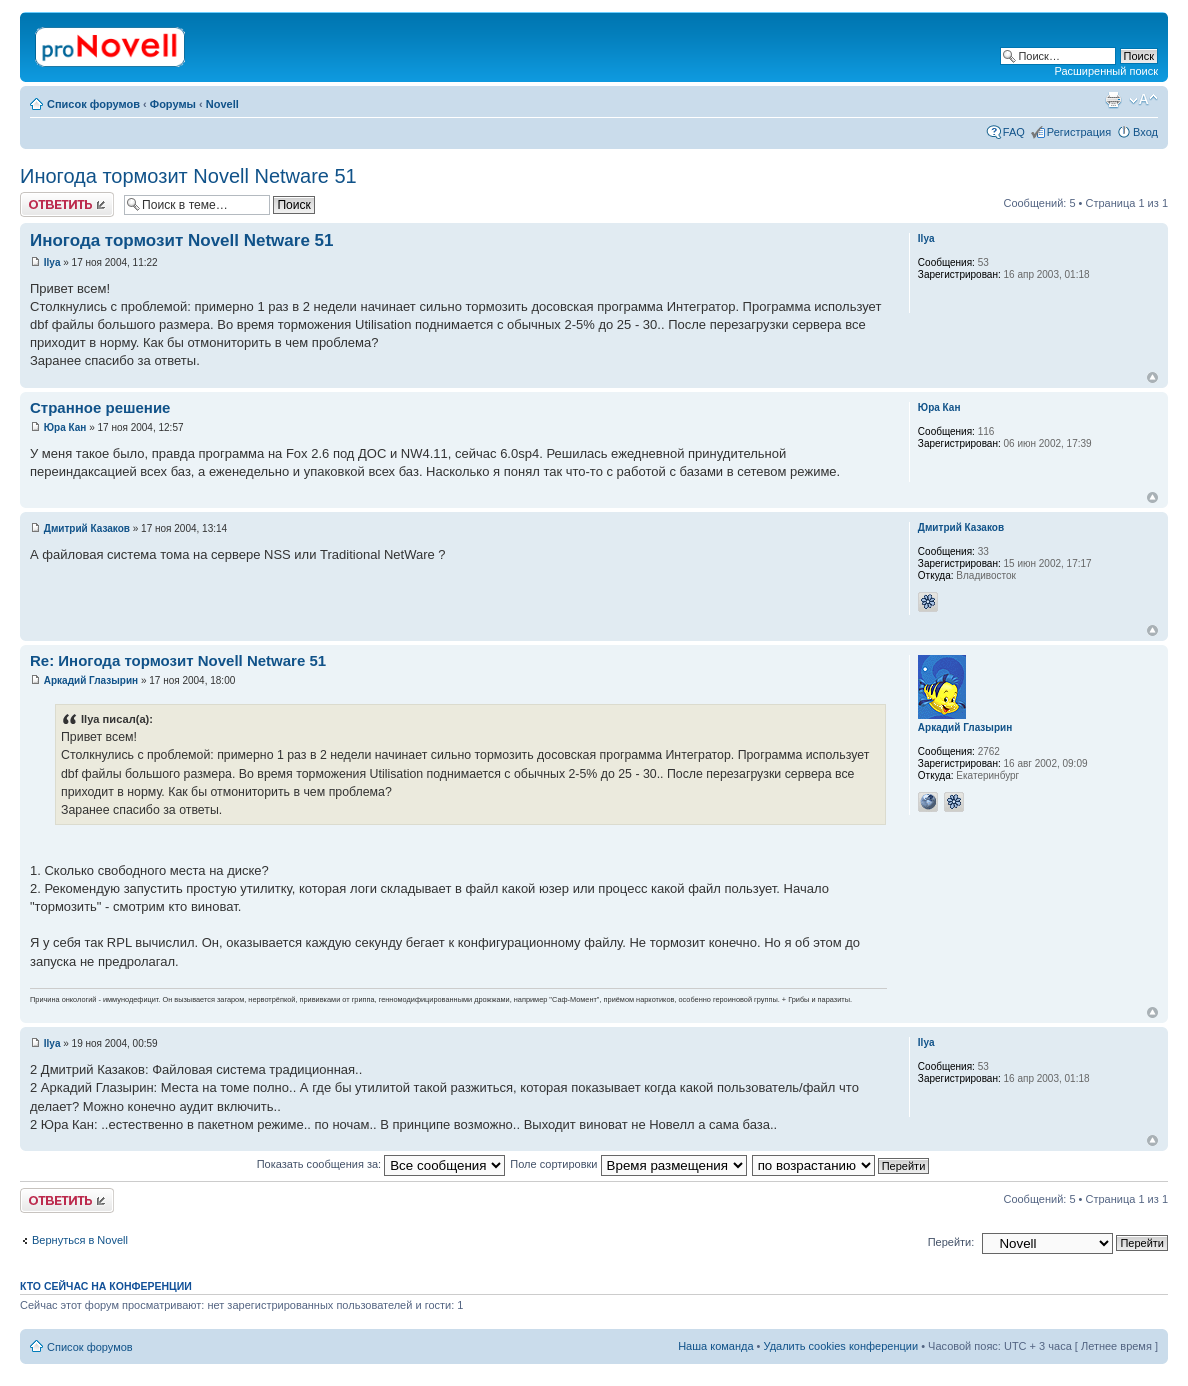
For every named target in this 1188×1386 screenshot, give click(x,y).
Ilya (52, 262)
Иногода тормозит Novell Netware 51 (188, 176)
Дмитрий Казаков (87, 528)
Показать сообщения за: (381, 1164)
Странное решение (100, 407)
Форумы (173, 104)
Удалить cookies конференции (841, 1346)
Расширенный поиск (1106, 71)
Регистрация (1079, 132)
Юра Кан (65, 427)
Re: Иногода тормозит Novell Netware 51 (178, 660)
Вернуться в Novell (80, 1240)
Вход (1145, 132)
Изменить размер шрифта (1143, 100)
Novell (222, 104)
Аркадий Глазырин (91, 680)
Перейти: (951, 1242)
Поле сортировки (628, 1164)
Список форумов (93, 104)
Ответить (67, 204)
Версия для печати (1113, 100)
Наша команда (715, 1346)
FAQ (1014, 132)
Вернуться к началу (1152, 377)
